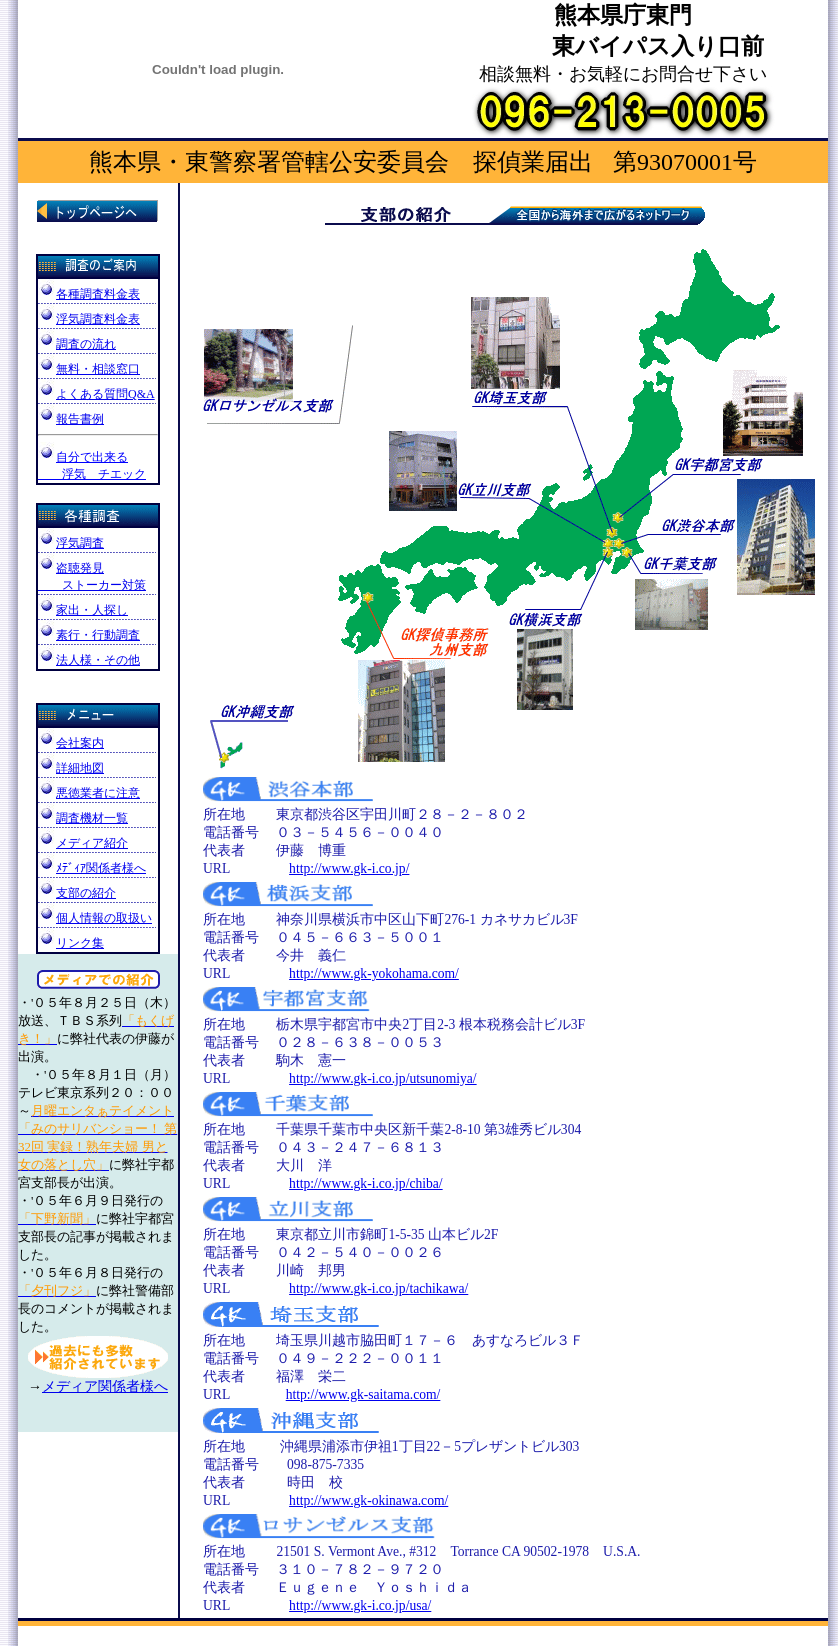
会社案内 (71, 743)
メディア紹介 (92, 843)
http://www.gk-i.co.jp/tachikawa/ (378, 1288)
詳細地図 (71, 768)
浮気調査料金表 (98, 319)
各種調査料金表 (98, 294)
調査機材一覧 (92, 818)
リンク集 (71, 943)
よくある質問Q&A (105, 394)
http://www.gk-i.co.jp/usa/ (360, 1605)
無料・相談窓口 (97, 370)
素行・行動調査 (89, 635)
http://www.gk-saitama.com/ (363, 1394)
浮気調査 (71, 543)
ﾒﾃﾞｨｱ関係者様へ (101, 868)
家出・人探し (83, 610)
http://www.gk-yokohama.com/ (374, 973)
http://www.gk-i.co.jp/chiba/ (366, 1183)
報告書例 (71, 419)
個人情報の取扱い (104, 918)
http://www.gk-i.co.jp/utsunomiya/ (383, 1078)
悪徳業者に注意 (97, 794)
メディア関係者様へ (105, 1386)
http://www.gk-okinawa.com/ (368, 1500)
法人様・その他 (89, 660)
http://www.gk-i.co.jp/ (349, 868)
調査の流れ (97, 345)
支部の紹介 (86, 893)
